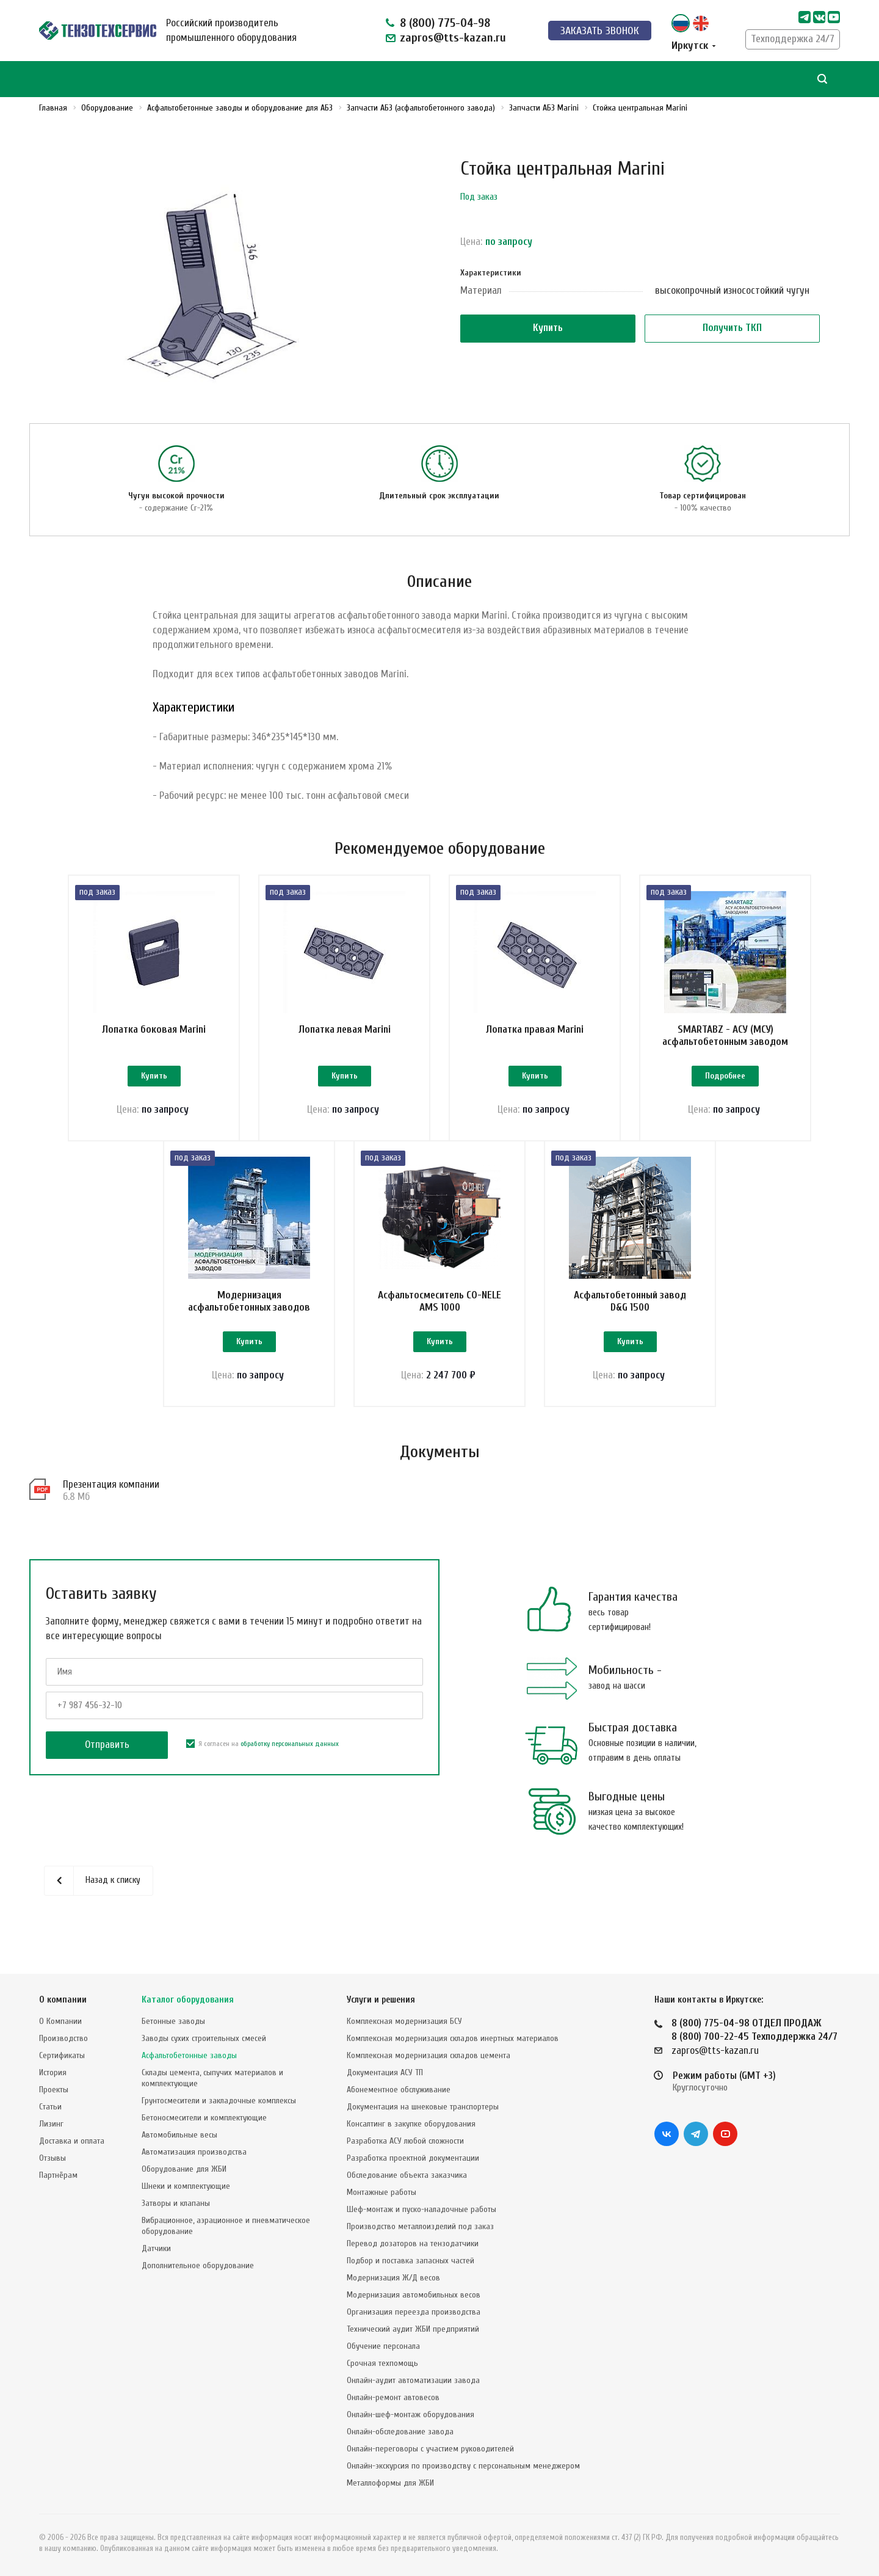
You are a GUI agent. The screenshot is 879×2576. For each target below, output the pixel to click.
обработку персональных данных (290, 1743)
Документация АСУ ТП (385, 2072)
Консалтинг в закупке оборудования (411, 2124)
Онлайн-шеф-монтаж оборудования (410, 2414)
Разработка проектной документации (413, 2158)
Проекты (53, 2089)
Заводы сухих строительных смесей (204, 2038)
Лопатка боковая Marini (154, 1029)
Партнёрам (58, 2175)
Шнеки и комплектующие (186, 2186)
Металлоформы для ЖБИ (390, 2483)
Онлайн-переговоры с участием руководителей (430, 2448)
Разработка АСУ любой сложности (405, 2141)
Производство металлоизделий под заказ (420, 2226)
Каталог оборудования (188, 2000)
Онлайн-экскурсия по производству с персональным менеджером (463, 2466)
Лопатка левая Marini (344, 1029)
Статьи (50, 2106)
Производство (63, 2038)
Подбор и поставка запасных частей (410, 2260)
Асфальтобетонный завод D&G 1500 (630, 1301)
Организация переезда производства (413, 2312)
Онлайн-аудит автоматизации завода (413, 2380)
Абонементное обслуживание (398, 2089)
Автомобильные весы (179, 2135)
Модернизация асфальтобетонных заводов (249, 1301)
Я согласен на (262, 1743)
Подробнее (725, 1076)
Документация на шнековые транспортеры (423, 2106)
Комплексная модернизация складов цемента (428, 2055)
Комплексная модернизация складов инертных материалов (453, 2038)
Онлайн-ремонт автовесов (393, 2397)
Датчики (156, 2248)
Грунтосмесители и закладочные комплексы (219, 2100)
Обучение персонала (383, 2346)
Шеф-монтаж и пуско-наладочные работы (421, 2209)
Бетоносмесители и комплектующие (204, 2117)
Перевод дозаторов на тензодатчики (413, 2243)
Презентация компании (111, 1484)
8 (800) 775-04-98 (445, 23)
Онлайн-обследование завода (400, 2431)
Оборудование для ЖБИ (184, 2169)
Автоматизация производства (194, 2152)
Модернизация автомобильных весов (413, 2295)
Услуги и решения (381, 2000)
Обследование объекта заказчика (407, 2175)
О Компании (60, 2021)
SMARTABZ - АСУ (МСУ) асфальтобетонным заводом (725, 1035)
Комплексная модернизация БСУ (404, 2021)
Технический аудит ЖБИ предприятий (413, 2329)
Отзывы (52, 2158)
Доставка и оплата (71, 2141)
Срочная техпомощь (382, 2363)
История (53, 2072)
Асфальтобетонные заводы (189, 2055)
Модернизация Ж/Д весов (393, 2277)
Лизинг (51, 2124)
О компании (63, 2000)
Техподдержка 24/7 (792, 39)
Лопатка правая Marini (535, 1029)
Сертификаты (62, 2055)
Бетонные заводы (173, 2021)
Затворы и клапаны (176, 2203)
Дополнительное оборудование (198, 2265)
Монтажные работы (381, 2192)
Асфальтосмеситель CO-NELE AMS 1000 (439, 1301)
